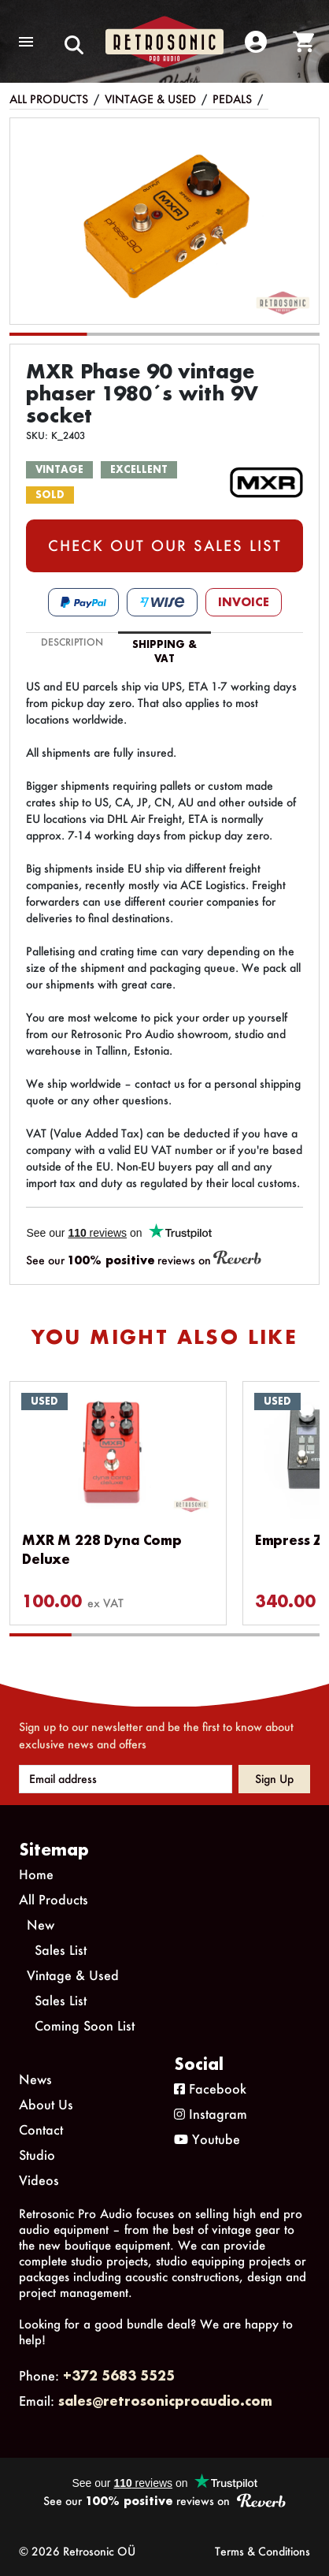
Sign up (274, 1778)
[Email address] (125, 1779)
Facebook (210, 2088)
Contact (41, 2129)
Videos (39, 2180)
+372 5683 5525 (119, 2375)
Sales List (61, 1949)
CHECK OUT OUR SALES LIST (165, 545)
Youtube (207, 2139)
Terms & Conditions (262, 2551)
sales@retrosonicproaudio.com (165, 2400)
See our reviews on (143, 1259)
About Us (46, 2104)
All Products (48, 98)
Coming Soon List (85, 2025)
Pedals (232, 98)
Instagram (210, 2113)
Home (36, 1874)
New (40, 1924)
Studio (37, 2154)
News (35, 2079)
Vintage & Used (150, 98)
